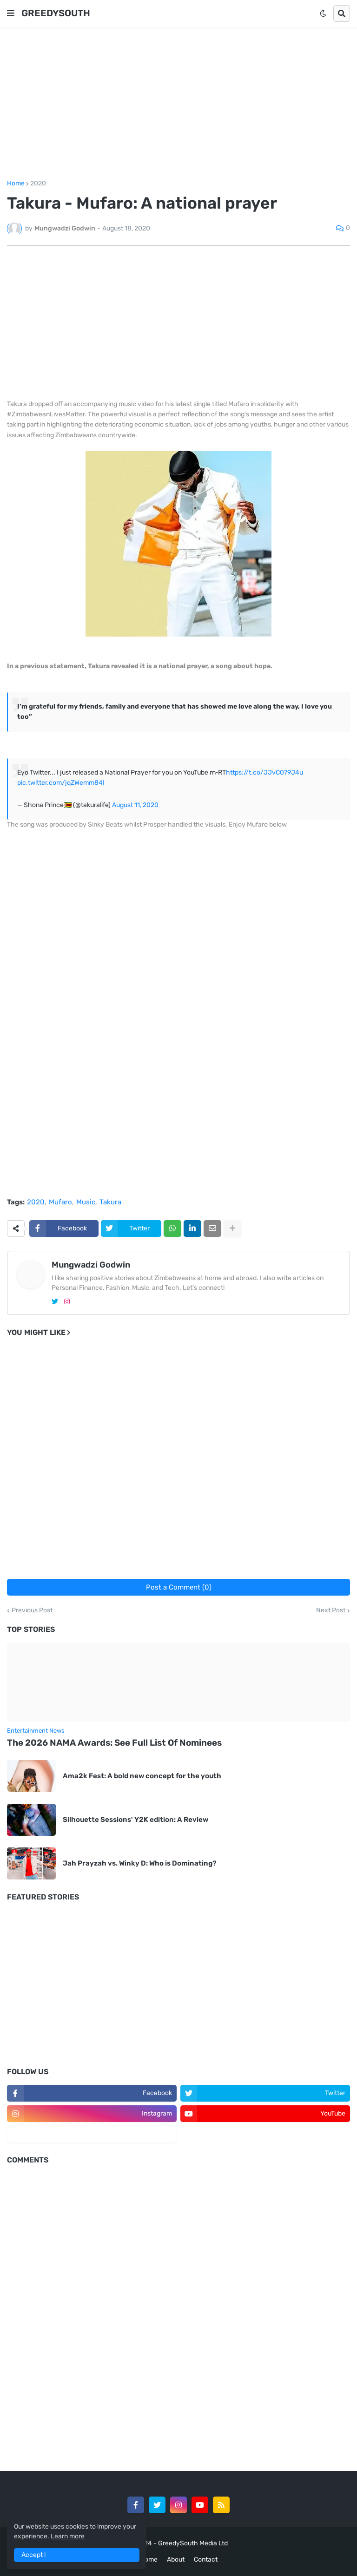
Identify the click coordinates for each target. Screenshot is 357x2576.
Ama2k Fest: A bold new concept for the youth (142, 1776)
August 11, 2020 (135, 805)
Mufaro (60, 1202)
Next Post (330, 1610)
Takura (110, 1202)
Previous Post (32, 1610)
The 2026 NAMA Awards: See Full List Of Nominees (114, 1742)
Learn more (68, 2536)
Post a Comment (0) (179, 1587)
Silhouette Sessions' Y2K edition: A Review (136, 1819)
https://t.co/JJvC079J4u (264, 772)
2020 (38, 183)
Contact (206, 2559)
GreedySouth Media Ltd (193, 2543)
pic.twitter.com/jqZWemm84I (61, 783)
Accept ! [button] (33, 2555)
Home (16, 183)
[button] (10, 13)
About (176, 2559)
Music (85, 1202)
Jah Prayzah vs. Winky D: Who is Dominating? (140, 1863)
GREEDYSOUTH (55, 13)
